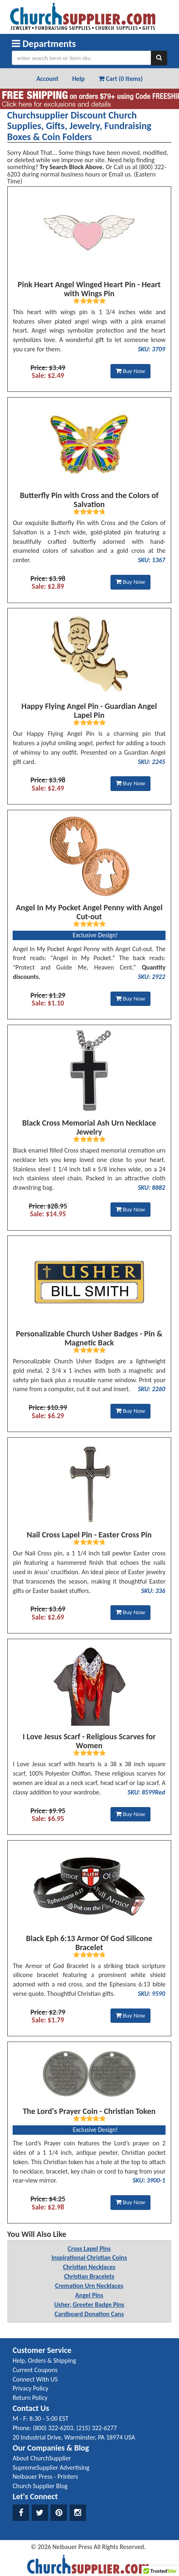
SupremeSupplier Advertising (51, 2467)
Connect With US (35, 2379)
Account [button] (47, 79)
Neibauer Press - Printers (45, 2476)
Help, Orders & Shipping (44, 2360)
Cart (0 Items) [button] (120, 79)
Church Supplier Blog (40, 2486)
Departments (44, 43)
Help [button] (78, 79)
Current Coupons (35, 2370)
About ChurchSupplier (42, 2458)
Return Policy (30, 2398)
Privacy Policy (31, 2388)
